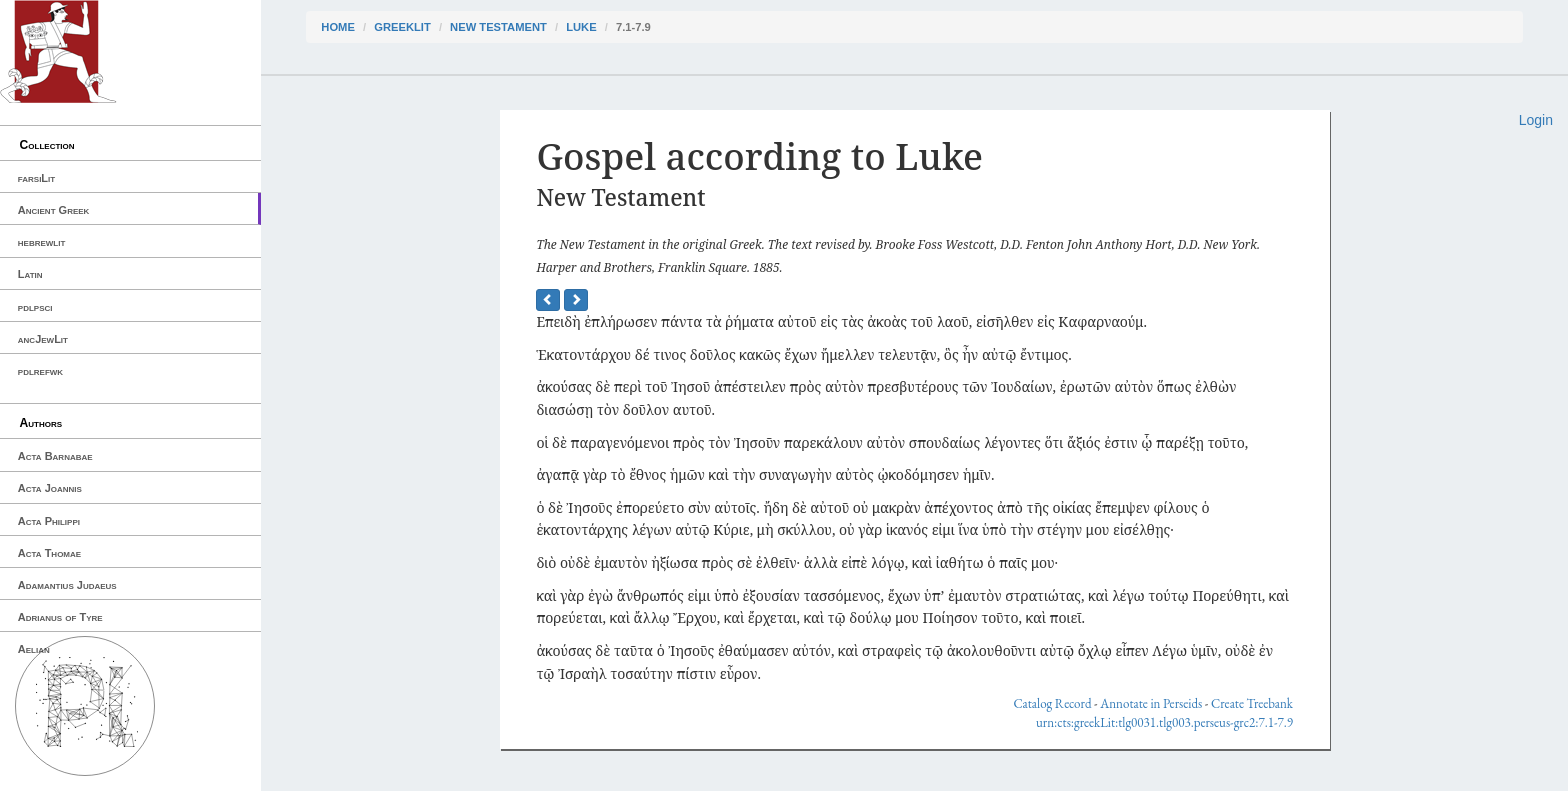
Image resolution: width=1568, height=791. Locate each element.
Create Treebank (1252, 703)
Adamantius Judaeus (67, 585)
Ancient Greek (54, 210)
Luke (581, 27)
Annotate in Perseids (1151, 703)
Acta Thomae (49, 553)
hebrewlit (42, 242)
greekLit (402, 27)
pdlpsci (35, 307)
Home (338, 27)
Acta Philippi (49, 521)
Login (1536, 120)
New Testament (498, 27)
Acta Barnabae (55, 456)
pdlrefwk (40, 371)
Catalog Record (1052, 703)
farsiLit (36, 178)
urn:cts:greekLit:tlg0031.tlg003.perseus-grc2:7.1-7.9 (1164, 722)
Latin (30, 274)
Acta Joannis (50, 488)
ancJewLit (43, 339)
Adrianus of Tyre (60, 617)
